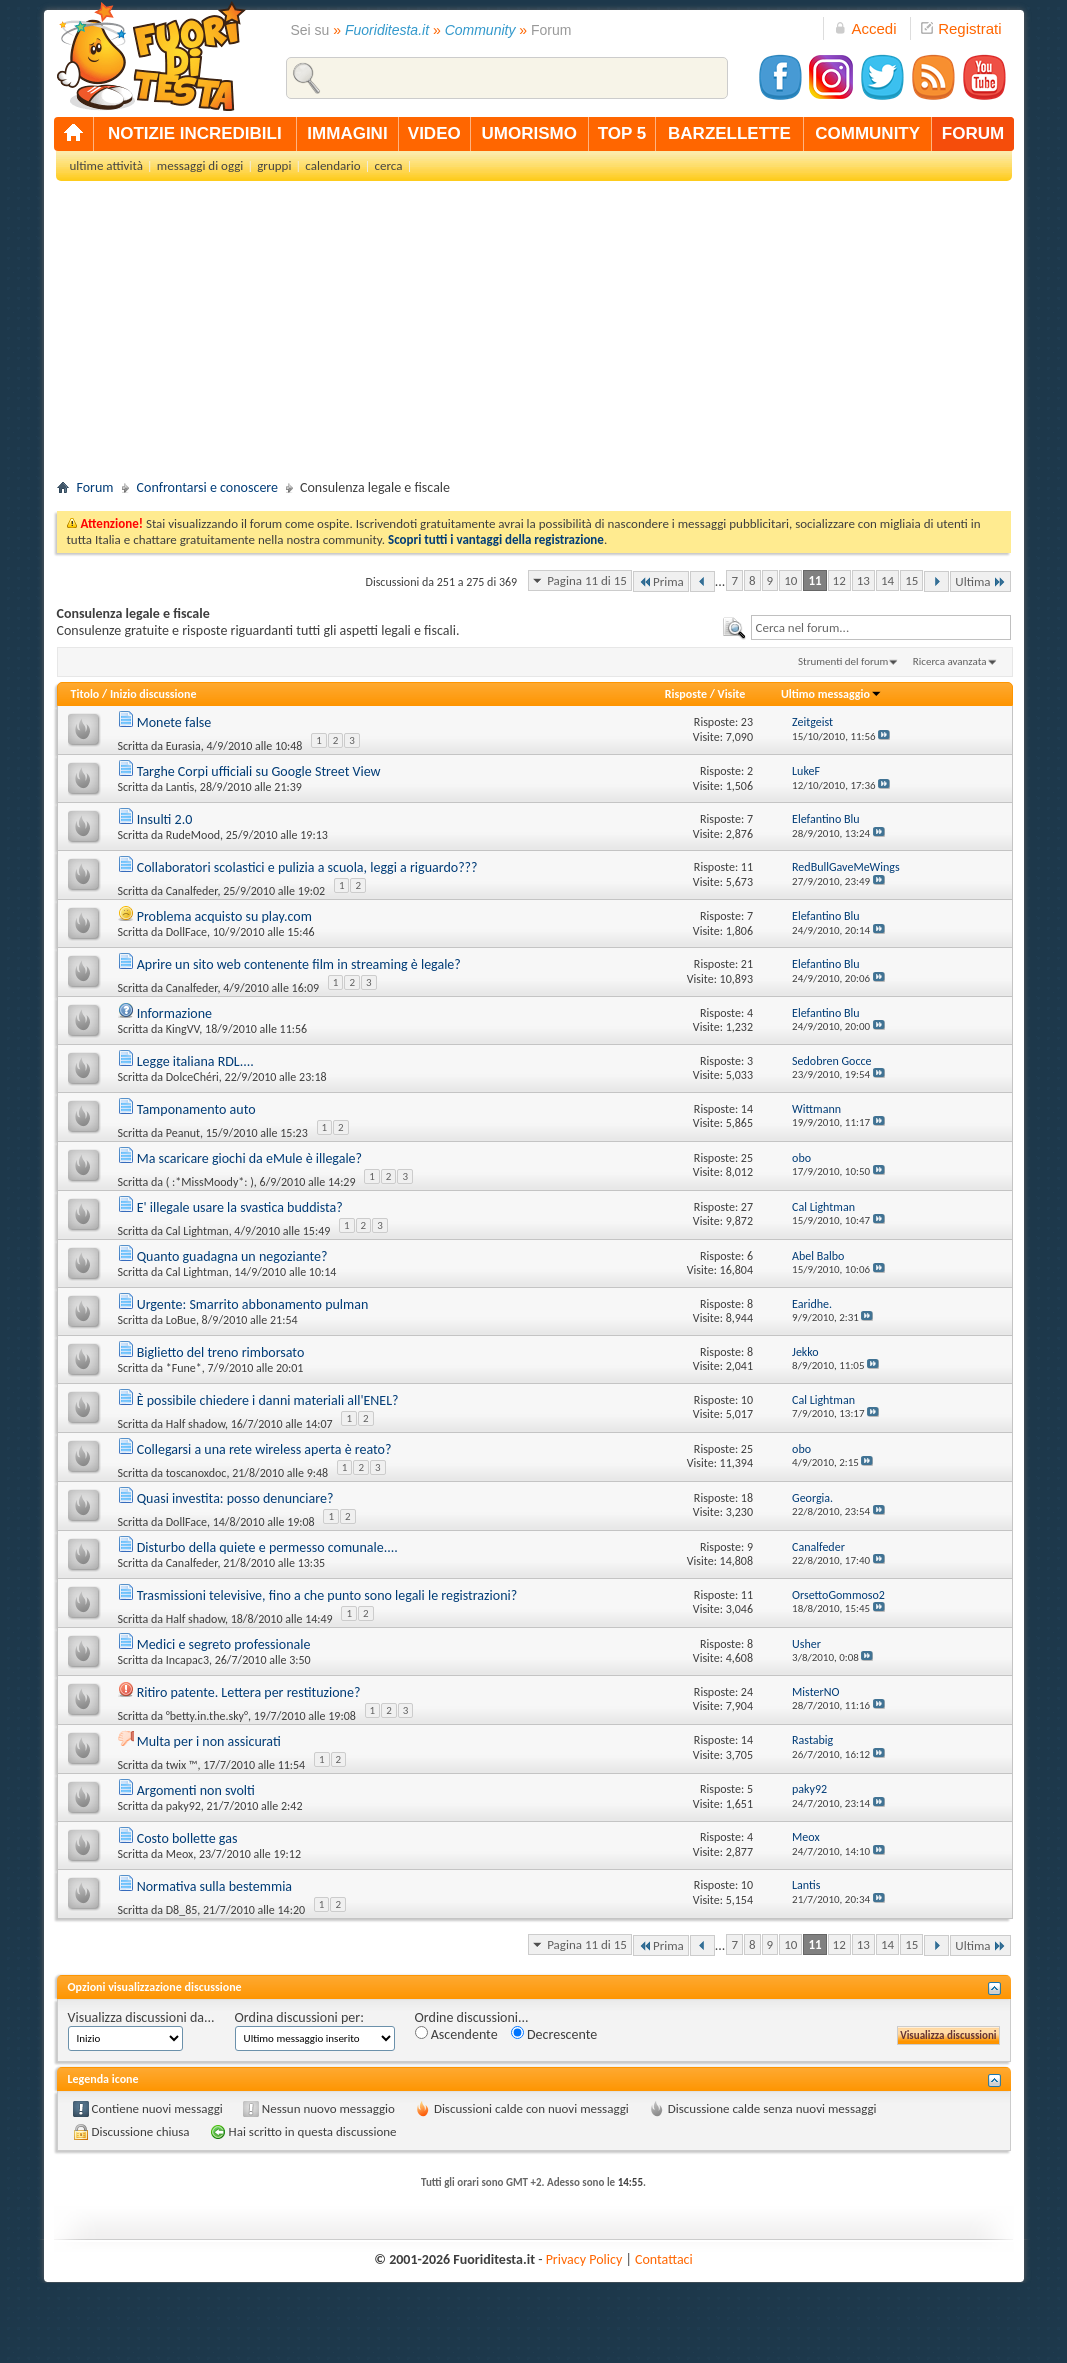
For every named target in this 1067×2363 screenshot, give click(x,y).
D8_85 (182, 1910)
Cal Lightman (197, 1231)
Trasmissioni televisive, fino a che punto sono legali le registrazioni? (327, 1595)
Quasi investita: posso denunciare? (235, 1498)
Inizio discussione (153, 694)
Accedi (865, 28)
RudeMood (193, 835)
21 (747, 964)
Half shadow (195, 1424)
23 (747, 722)
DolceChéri (192, 1077)
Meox (180, 1854)
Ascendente (456, 2034)
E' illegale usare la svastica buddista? (240, 1207)
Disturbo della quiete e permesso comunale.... (267, 1547)
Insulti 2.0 (165, 819)
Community (480, 30)
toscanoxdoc (196, 1473)
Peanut (183, 1133)
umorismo (529, 133)
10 (790, 580)
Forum (95, 487)
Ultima (980, 581)
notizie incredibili (195, 133)
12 (839, 580)
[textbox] (881, 627)
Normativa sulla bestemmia (214, 1886)
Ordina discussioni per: (299, 2017)
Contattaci (664, 2259)
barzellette (729, 133)
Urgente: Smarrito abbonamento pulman (253, 1304)
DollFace (186, 932)
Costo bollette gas (187, 1838)
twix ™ (182, 1765)
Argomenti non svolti (196, 1790)
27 (747, 1207)
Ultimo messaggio (831, 694)
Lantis (180, 787)
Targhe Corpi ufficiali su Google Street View (259, 771)
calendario (332, 165)
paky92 (183, 1806)
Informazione (174, 1013)
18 (747, 1498)
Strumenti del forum (843, 661)
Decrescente (554, 2034)
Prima (661, 581)
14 (887, 580)
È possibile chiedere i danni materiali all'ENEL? (268, 1400)
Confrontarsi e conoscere (207, 487)
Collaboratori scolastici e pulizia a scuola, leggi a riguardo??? (307, 867)
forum (973, 133)
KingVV (183, 1029)
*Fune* (184, 1368)
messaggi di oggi (200, 165)
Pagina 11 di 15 (587, 580)
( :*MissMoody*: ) (210, 1182)
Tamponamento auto (196, 1109)
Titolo (85, 694)
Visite (732, 694)
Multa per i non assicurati (209, 1741)
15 (911, 580)
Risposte (686, 694)
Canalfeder (192, 891)
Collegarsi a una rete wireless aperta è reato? (264, 1449)
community (867, 133)
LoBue (181, 1320)
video (434, 133)
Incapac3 (187, 1660)
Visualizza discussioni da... (141, 2017)
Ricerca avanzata (950, 661)
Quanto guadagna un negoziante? (232, 1256)
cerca (389, 165)
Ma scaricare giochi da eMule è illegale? (249, 1158)
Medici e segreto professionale (224, 1644)
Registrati (961, 28)
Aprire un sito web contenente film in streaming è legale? (299, 964)
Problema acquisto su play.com (224, 916)
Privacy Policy (584, 2259)
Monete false (174, 722)
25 (747, 1158)
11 (814, 580)
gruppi (274, 165)
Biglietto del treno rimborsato (221, 1352)
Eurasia (183, 746)
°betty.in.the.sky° (207, 1716)
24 (747, 1692)
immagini (347, 133)
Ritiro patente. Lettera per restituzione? (249, 1692)
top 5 (622, 133)
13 (863, 580)
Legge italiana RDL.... (195, 1061)
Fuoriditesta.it (387, 30)
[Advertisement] (534, 336)
